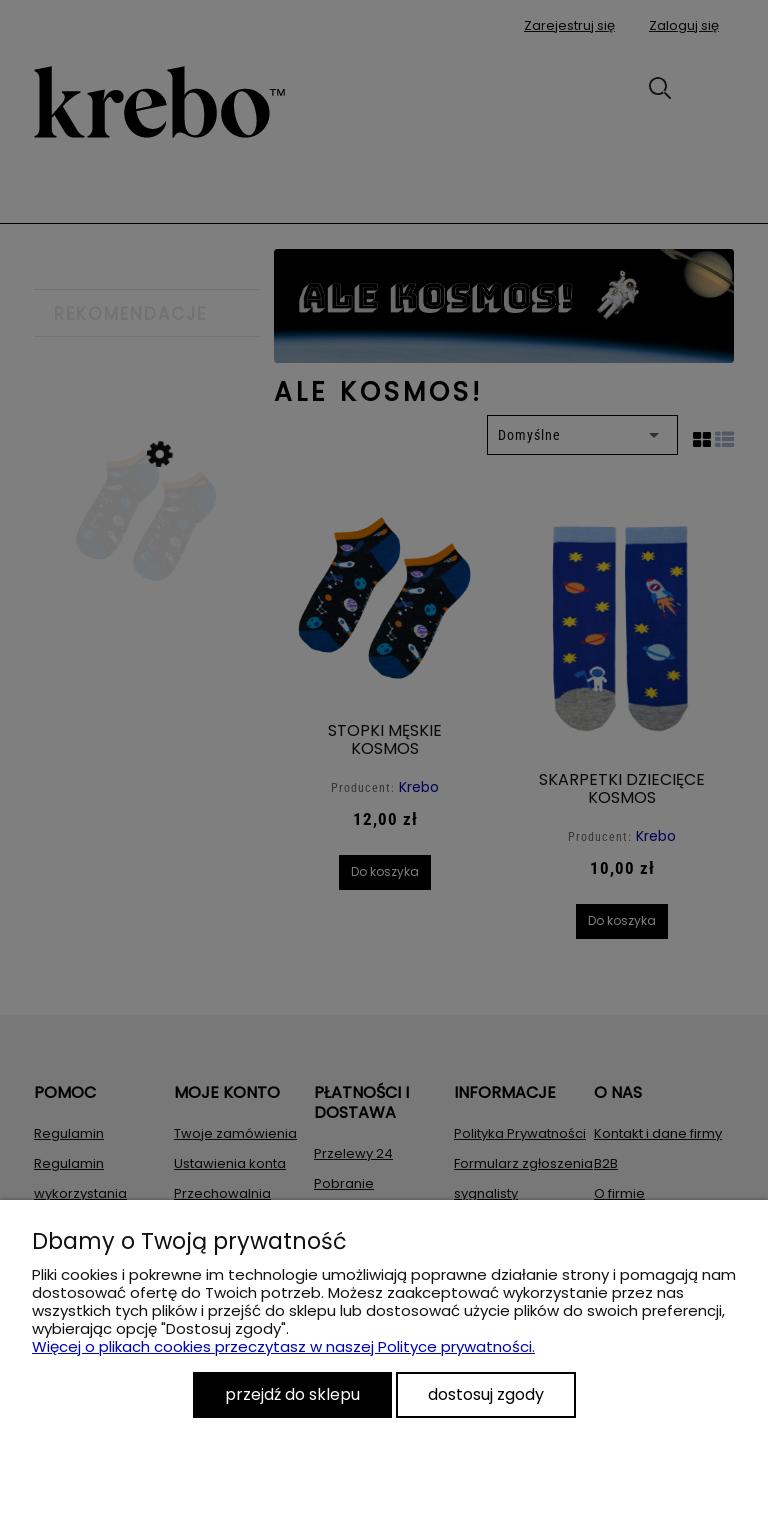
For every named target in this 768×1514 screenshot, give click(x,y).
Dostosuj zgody (486, 1394)
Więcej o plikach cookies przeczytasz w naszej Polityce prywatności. (283, 1346)
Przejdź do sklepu (292, 1394)
